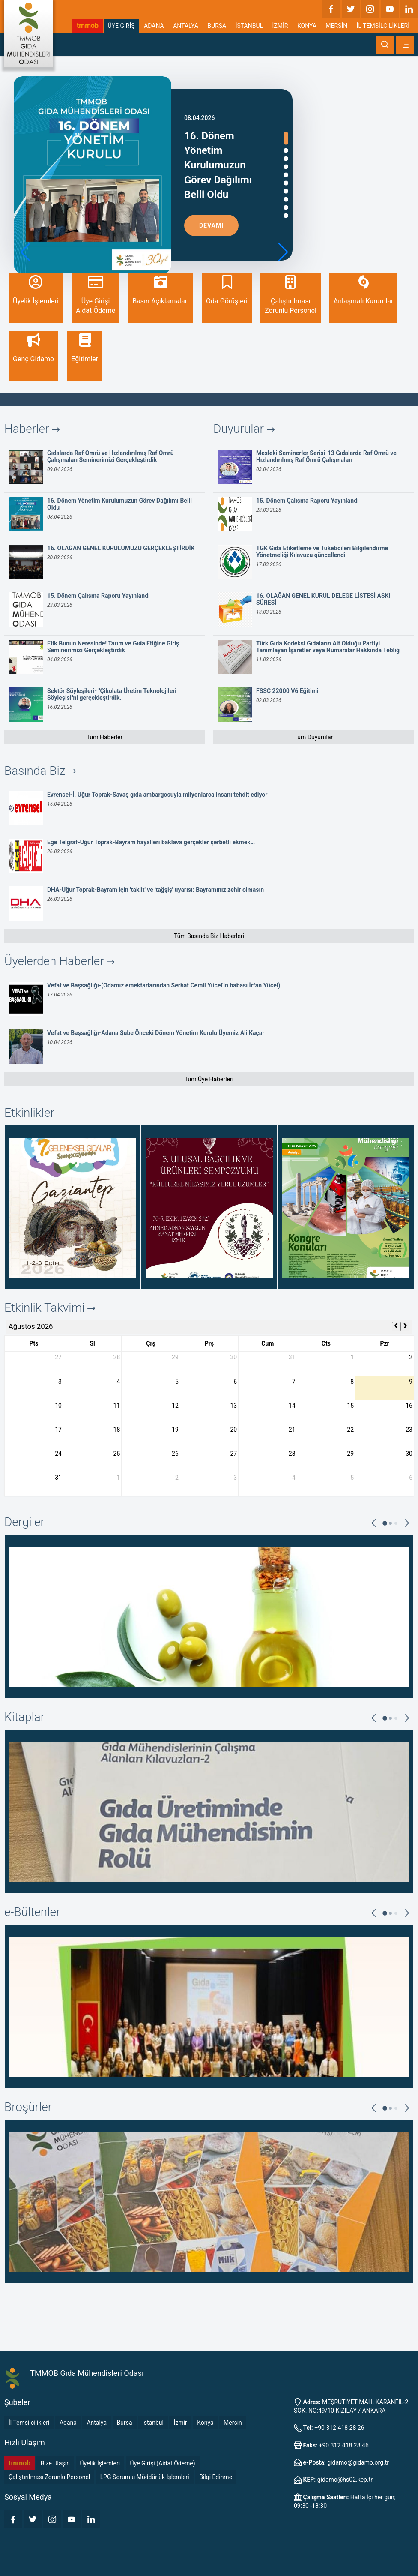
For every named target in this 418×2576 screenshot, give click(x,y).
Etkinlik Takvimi (49, 1308)
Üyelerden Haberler (59, 961)
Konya (205, 2422)
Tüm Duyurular (313, 737)
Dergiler (24, 1522)
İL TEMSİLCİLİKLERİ (383, 25)
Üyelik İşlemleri (100, 2463)
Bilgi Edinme (215, 2477)
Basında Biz (40, 771)
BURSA (216, 25)
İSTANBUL (249, 25)
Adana (68, 2422)
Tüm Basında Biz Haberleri (209, 936)
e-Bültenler (32, 1912)
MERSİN (336, 25)
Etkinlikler (29, 1113)
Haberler (32, 429)
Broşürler (28, 2107)
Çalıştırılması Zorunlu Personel (49, 2477)
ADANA (154, 25)
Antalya (97, 2422)
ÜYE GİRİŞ (121, 25)
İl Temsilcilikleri (29, 2422)
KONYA (306, 25)
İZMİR (280, 25)
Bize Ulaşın (55, 2463)
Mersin (233, 2422)
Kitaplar (24, 1717)
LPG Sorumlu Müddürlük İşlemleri (144, 2477)
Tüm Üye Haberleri (209, 1079)
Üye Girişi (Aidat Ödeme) (162, 2463)
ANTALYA (185, 25)
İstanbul (153, 2422)
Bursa (124, 2422)
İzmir (180, 2422)
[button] (282, 252)
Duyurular (244, 429)
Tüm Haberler (104, 737)
